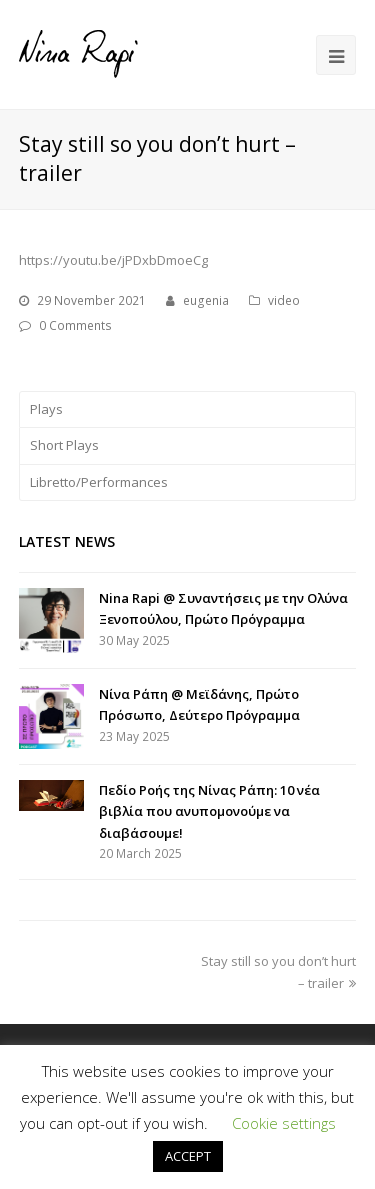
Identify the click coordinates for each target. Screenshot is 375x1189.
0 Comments (75, 325)
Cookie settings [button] (284, 1123)
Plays (46, 409)
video (284, 300)
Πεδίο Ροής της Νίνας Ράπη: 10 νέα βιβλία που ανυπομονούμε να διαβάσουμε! (209, 811)
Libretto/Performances (99, 482)
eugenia (206, 300)
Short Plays (64, 445)
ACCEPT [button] (188, 1156)
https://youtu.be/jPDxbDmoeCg (113, 260)
